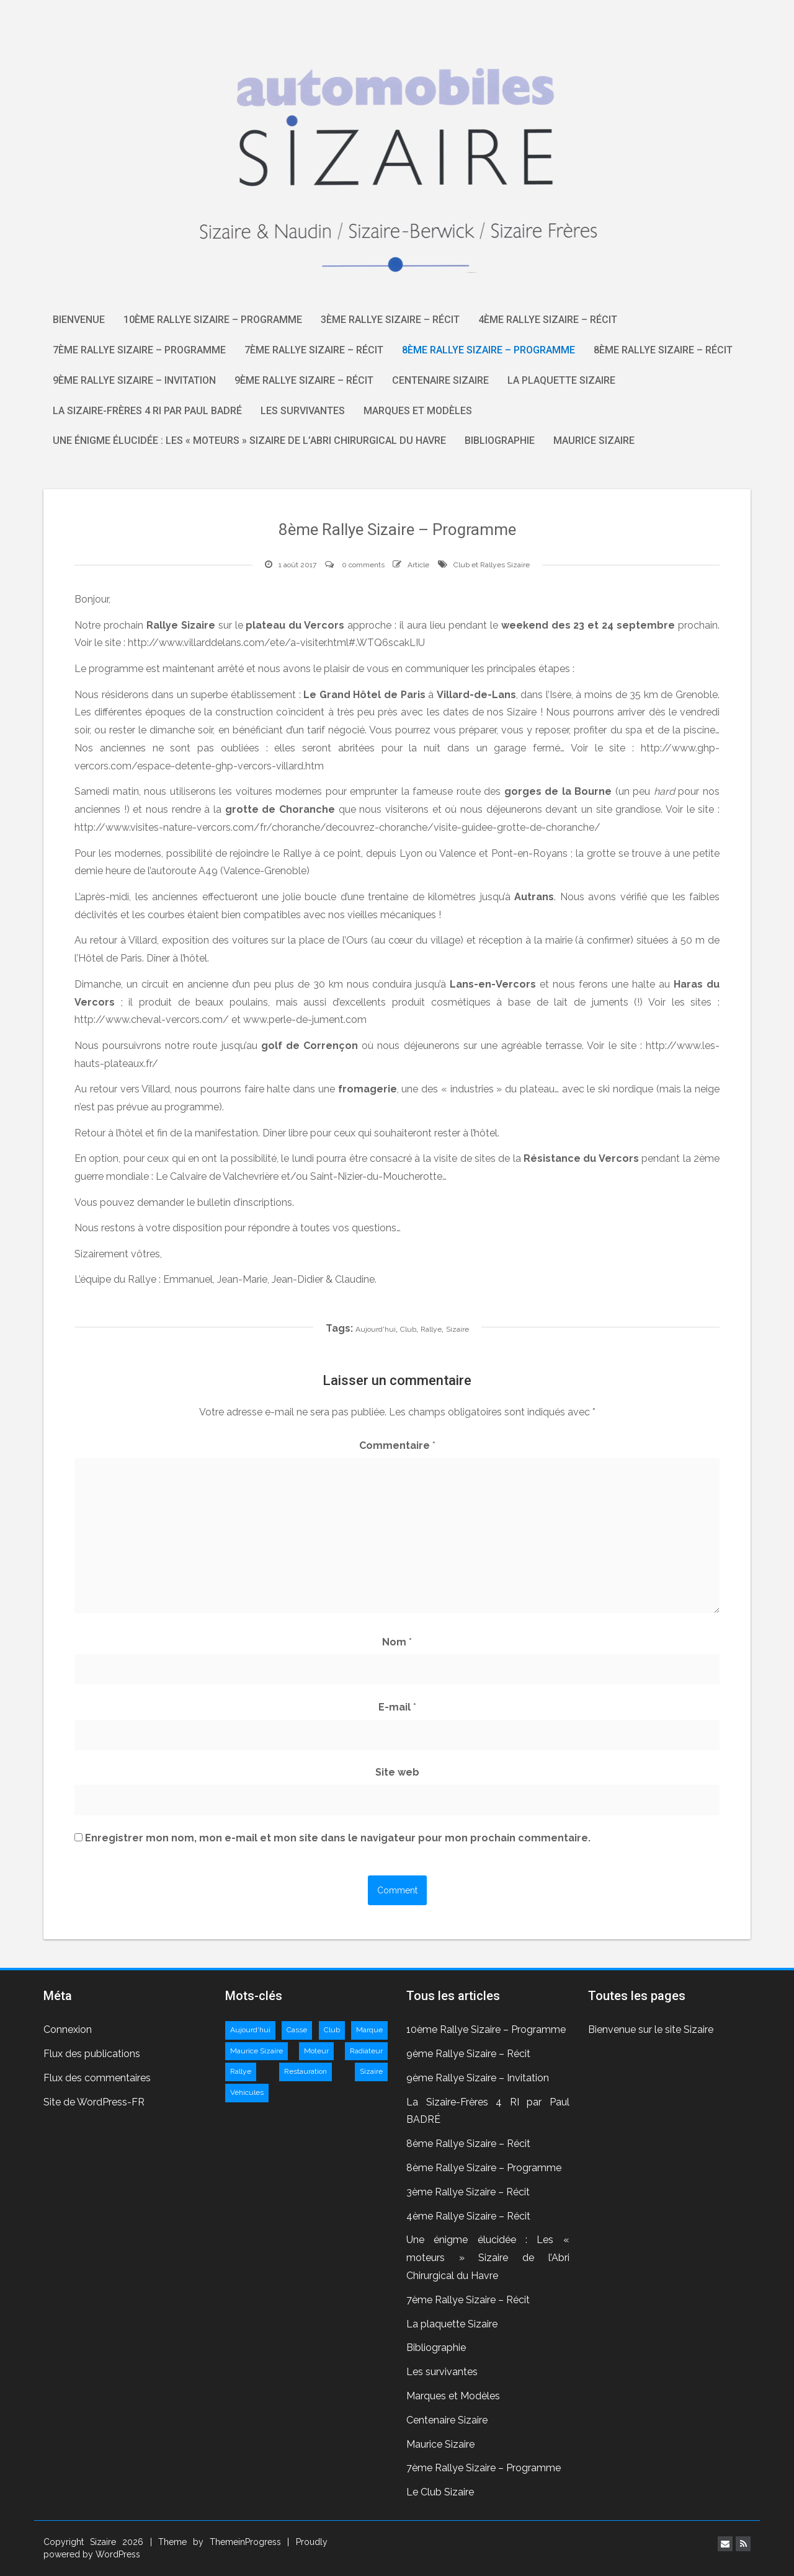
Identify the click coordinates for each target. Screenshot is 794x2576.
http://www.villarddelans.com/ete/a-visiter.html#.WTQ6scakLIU (276, 642)
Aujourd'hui (375, 1329)
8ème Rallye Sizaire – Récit (663, 350)
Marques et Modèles (418, 411)
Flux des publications (91, 2054)
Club (408, 1329)
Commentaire (397, 1445)
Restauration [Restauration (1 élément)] (305, 2071)
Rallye (431, 1329)
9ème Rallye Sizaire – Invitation (134, 380)
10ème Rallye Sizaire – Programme (212, 319)
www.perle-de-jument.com (305, 1019)
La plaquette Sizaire (561, 380)
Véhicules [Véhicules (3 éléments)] (247, 2092)
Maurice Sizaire (594, 440)
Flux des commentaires (97, 2078)
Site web (397, 1772)
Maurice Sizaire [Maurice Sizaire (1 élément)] (256, 2051)
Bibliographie (500, 440)
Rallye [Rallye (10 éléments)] (240, 2071)
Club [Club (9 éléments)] (332, 2029)
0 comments (363, 564)
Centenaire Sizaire (440, 380)
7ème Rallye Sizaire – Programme (139, 350)
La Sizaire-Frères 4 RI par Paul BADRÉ (147, 411)
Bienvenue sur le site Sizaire (650, 2029)
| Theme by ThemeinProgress (216, 2542)
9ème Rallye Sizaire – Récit (303, 380)
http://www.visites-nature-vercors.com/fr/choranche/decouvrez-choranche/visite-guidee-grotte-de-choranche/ (337, 827)
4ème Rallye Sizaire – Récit (547, 319)
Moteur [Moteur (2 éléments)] (316, 2051)
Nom (397, 1642)
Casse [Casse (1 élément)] (297, 2029)
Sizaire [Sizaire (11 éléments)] (371, 2071)
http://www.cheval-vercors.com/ (151, 1019)
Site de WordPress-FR (94, 2102)
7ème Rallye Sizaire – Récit (313, 350)
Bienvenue (79, 319)
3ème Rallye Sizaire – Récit (390, 319)
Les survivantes (303, 411)
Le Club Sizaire (440, 2492)
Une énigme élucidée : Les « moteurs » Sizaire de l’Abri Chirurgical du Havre (249, 440)
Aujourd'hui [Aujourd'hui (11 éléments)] (250, 2029)
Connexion (67, 2029)
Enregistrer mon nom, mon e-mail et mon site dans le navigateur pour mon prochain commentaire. (338, 1838)
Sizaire (457, 1329)
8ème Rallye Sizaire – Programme (488, 350)
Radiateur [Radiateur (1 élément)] (366, 2051)
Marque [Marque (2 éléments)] (369, 2029)
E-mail (397, 1707)
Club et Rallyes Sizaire (491, 564)
